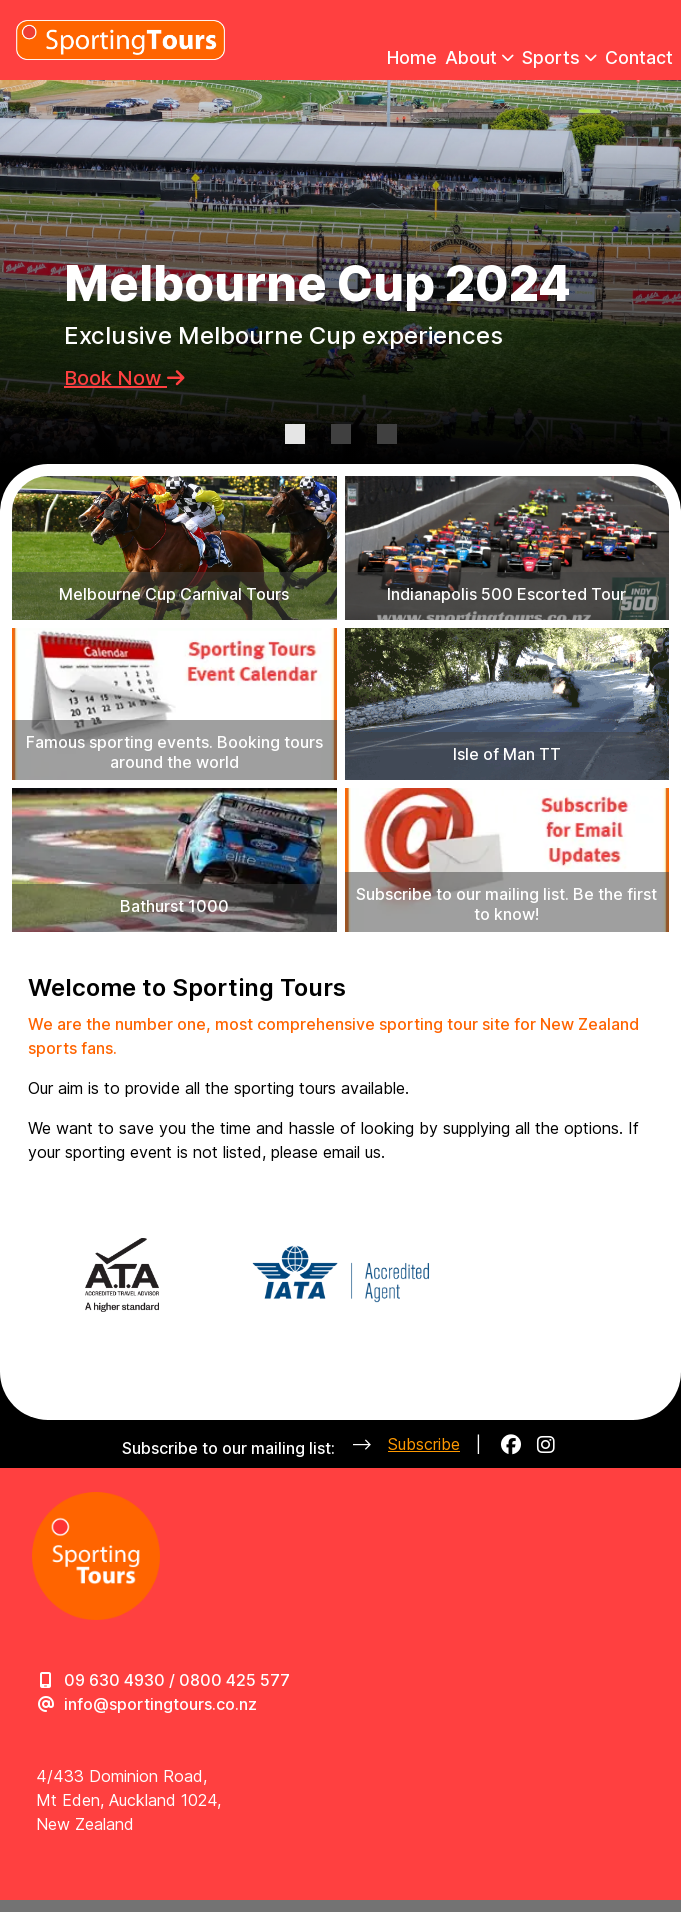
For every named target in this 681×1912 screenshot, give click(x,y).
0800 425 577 (234, 1680)
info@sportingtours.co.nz (160, 1704)
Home (412, 57)
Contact (639, 57)
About (479, 57)
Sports (559, 57)
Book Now (124, 378)
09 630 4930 (114, 1680)
